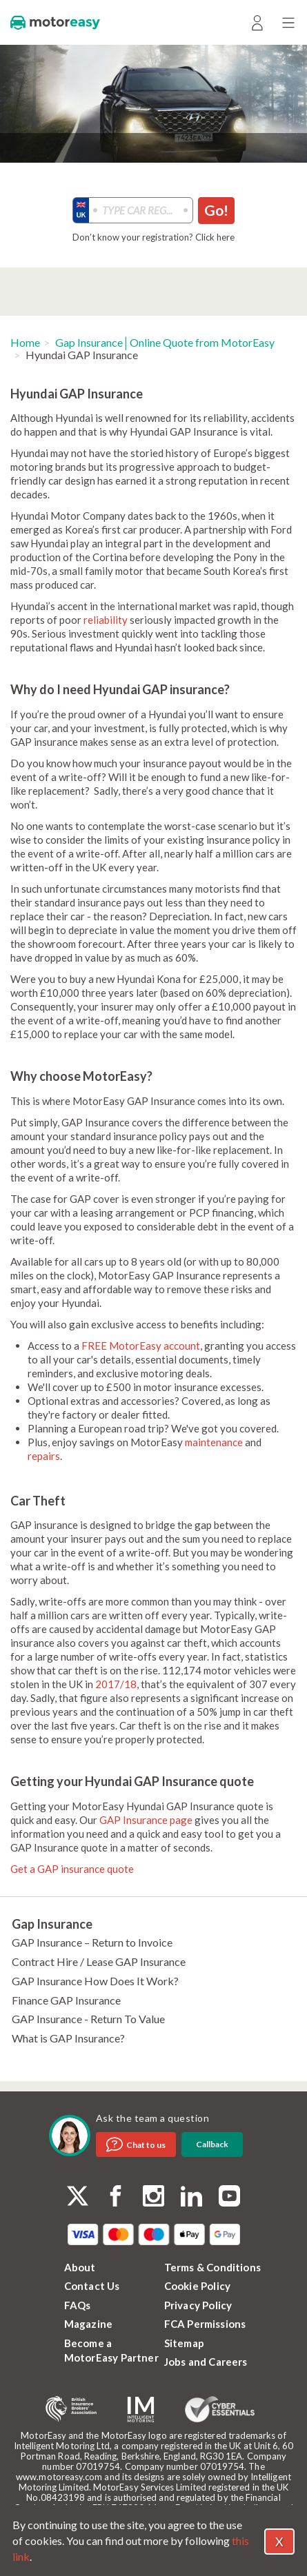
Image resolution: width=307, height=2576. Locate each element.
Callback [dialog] (212, 2144)
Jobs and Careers (206, 2361)
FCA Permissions (205, 2324)
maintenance (214, 1442)
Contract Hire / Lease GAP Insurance (99, 1961)
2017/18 (116, 1684)
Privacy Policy (198, 2305)
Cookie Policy (197, 2286)
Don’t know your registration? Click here (153, 237)
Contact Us (92, 2286)
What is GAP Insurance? (68, 2038)
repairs (44, 1456)
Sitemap (184, 2343)
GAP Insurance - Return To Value (88, 2018)
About (80, 2267)
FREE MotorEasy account (140, 1345)
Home (25, 342)
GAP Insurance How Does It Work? (95, 1980)
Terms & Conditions (212, 2267)
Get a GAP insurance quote (72, 1869)
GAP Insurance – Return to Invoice (92, 1942)
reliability (105, 619)
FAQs (77, 2305)
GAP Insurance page (145, 1820)
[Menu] (288, 22)
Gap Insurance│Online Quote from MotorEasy (165, 342)
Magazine (88, 2324)
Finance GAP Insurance (66, 2000)
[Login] (257, 22)
